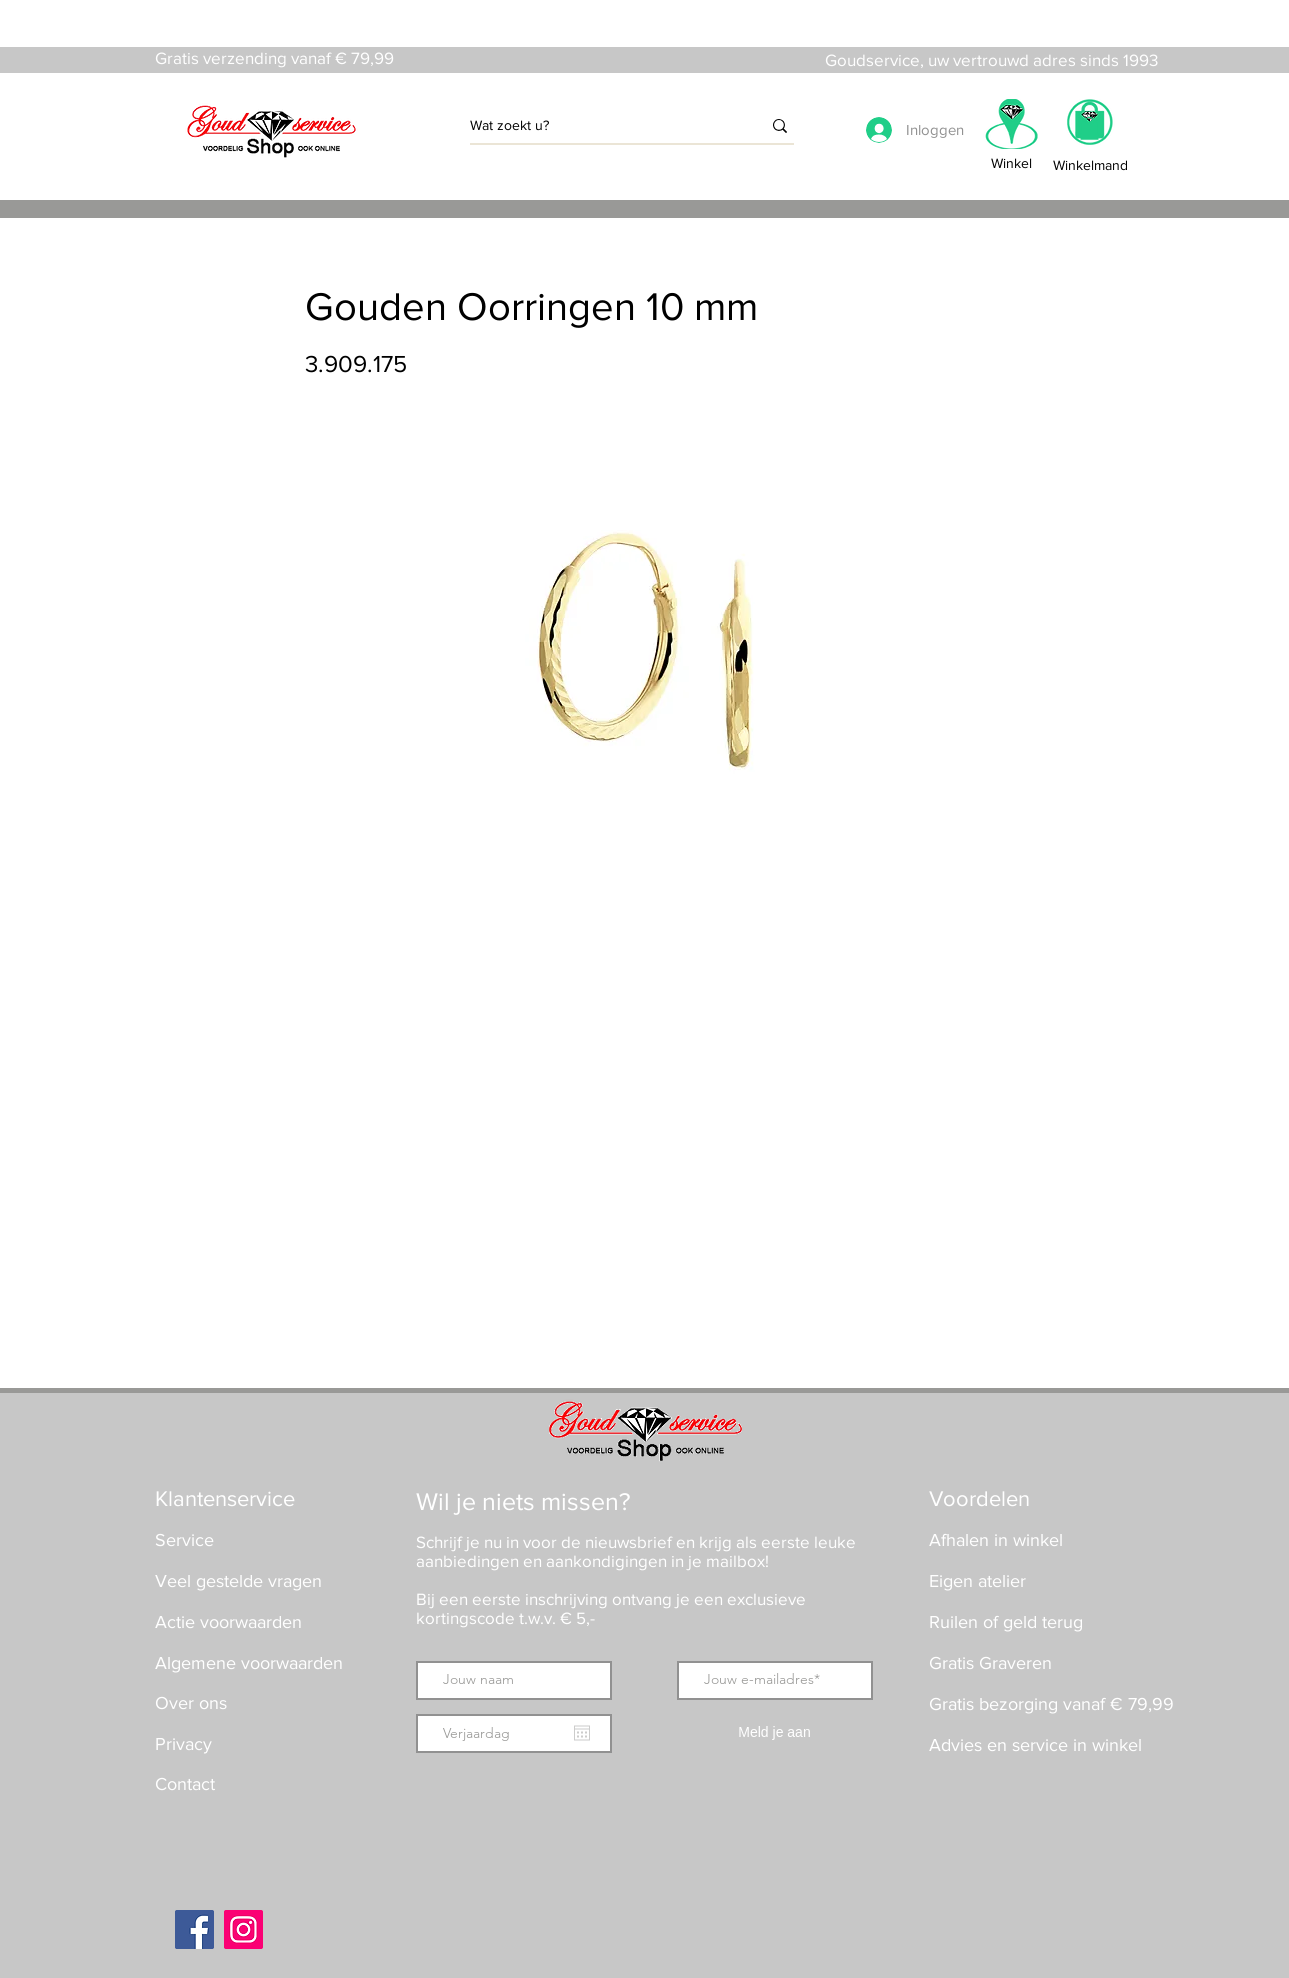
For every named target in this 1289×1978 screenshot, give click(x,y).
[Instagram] (243, 1929)
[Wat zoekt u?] (600, 126)
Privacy (183, 1744)
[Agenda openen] (582, 1733)
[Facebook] (194, 1929)
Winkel (1011, 163)
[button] (1089, 128)
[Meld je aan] (775, 1733)
